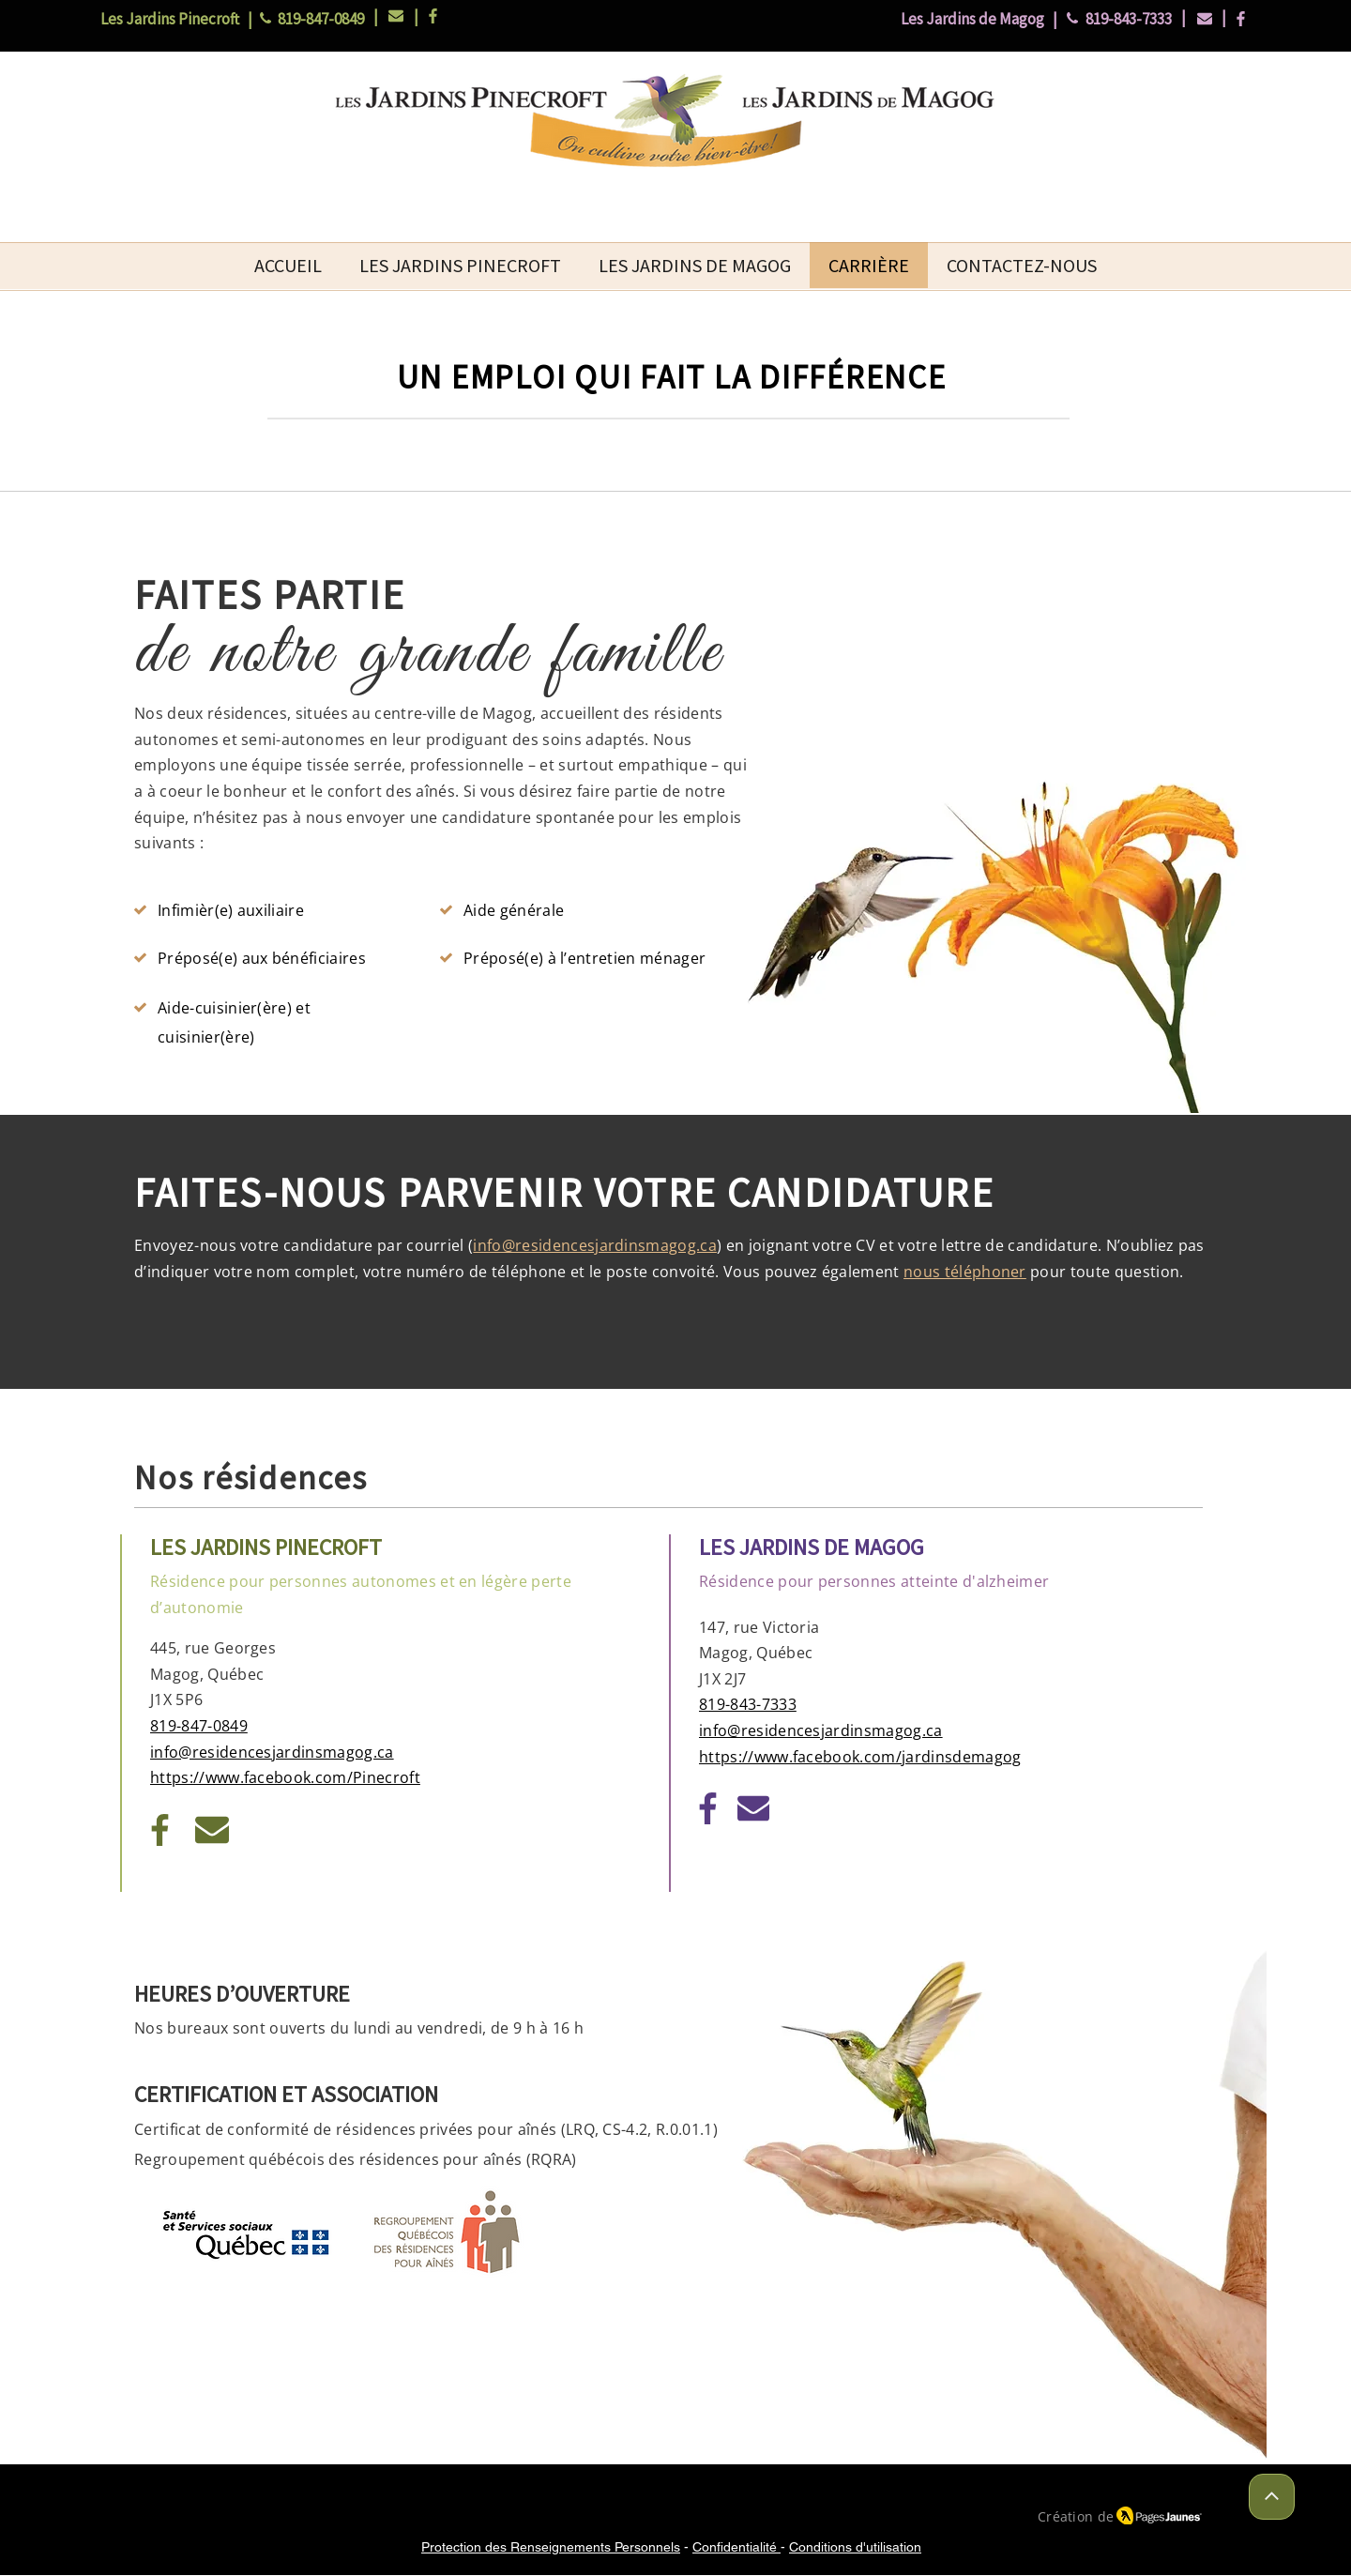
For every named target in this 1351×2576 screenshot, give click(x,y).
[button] (460, 265)
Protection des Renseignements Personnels (550, 2546)
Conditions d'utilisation (855, 2546)
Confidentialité (736, 2546)
